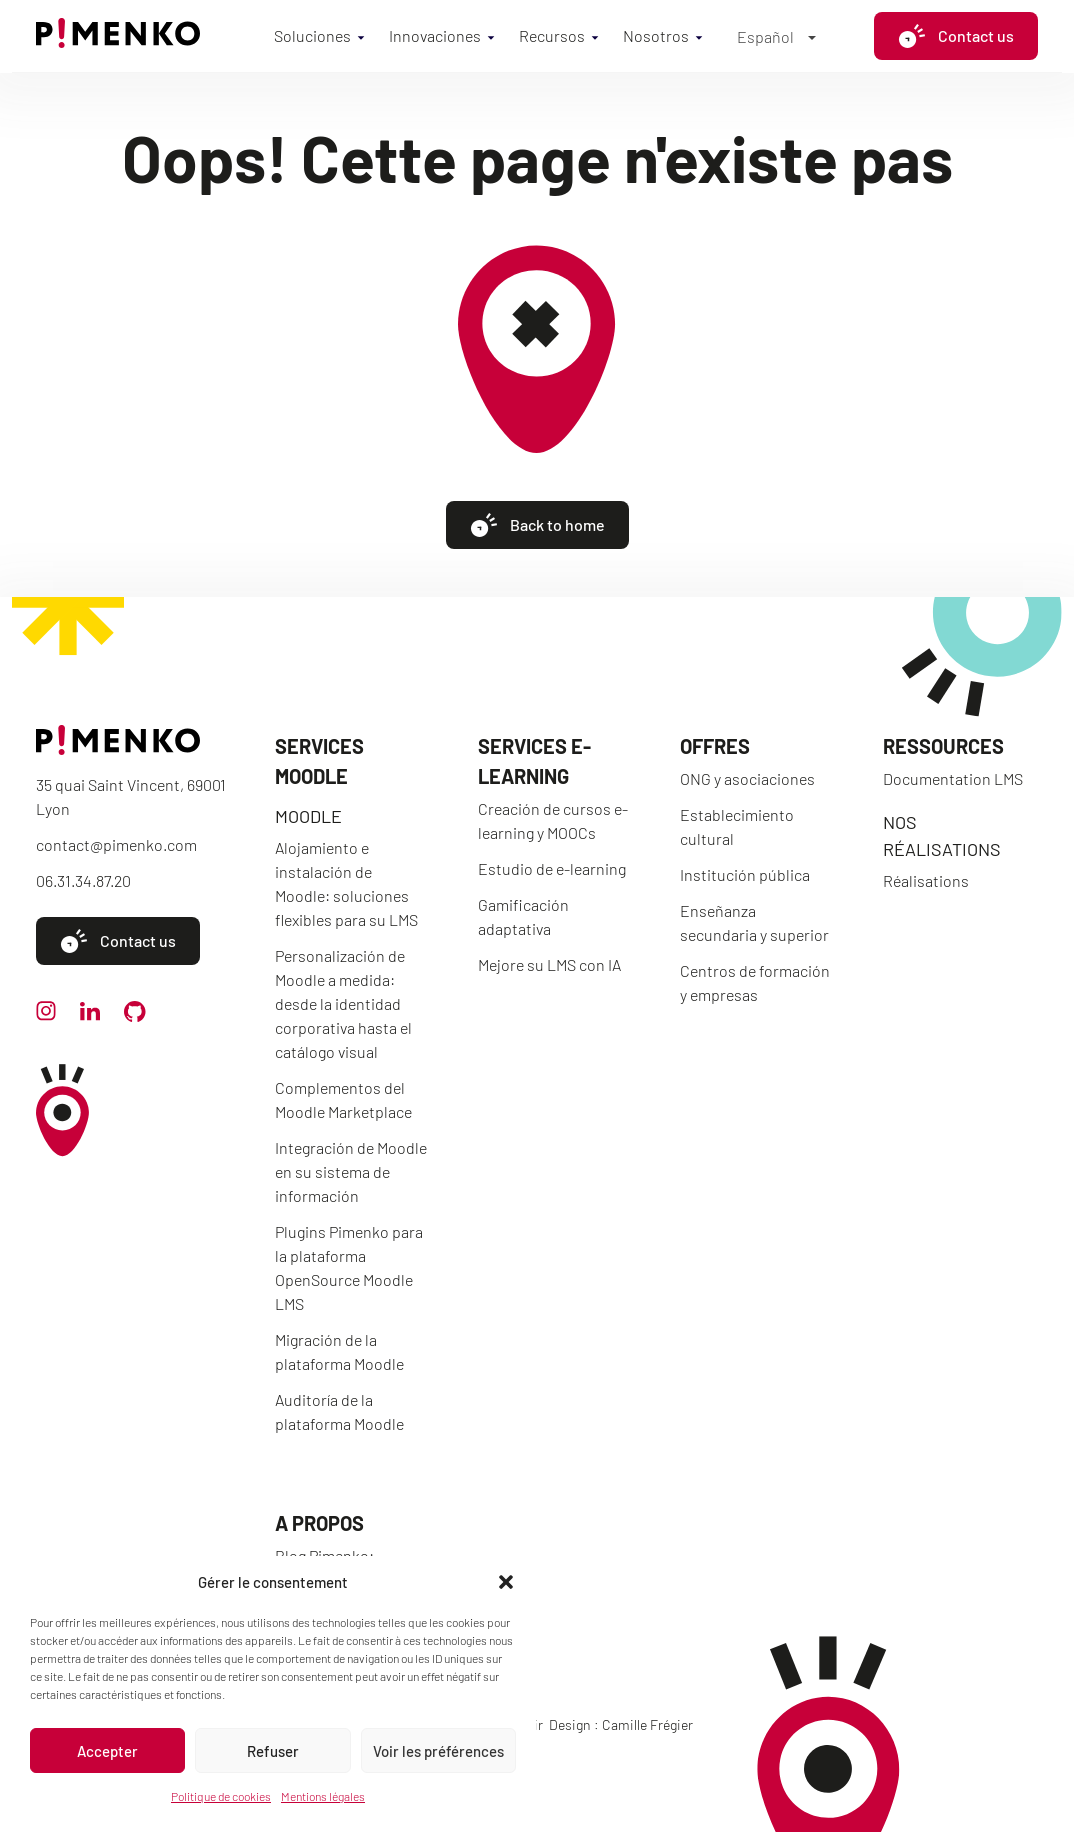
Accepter (107, 1751)
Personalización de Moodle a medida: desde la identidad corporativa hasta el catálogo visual (343, 1003)
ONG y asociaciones (747, 778)
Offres (715, 746)
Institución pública (745, 874)
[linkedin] (90, 1014)
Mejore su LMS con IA (549, 964)
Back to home (537, 525)
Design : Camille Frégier (621, 1724)
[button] (506, 1582)
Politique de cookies (221, 1796)
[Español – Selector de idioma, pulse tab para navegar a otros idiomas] (776, 36)
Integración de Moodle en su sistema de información (351, 1171)
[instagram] (46, 1014)
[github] (135, 1015)
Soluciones (312, 35)
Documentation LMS (953, 778)
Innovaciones (435, 35)
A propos (319, 1523)
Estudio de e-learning (552, 868)
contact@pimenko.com (116, 844)
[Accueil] (118, 41)
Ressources (943, 746)
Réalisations (926, 880)
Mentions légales (323, 1796)
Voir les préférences (438, 1751)
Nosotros (656, 35)
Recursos (552, 35)
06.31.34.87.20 (83, 880)
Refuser (273, 1751)
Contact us (956, 36)
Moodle (308, 816)
